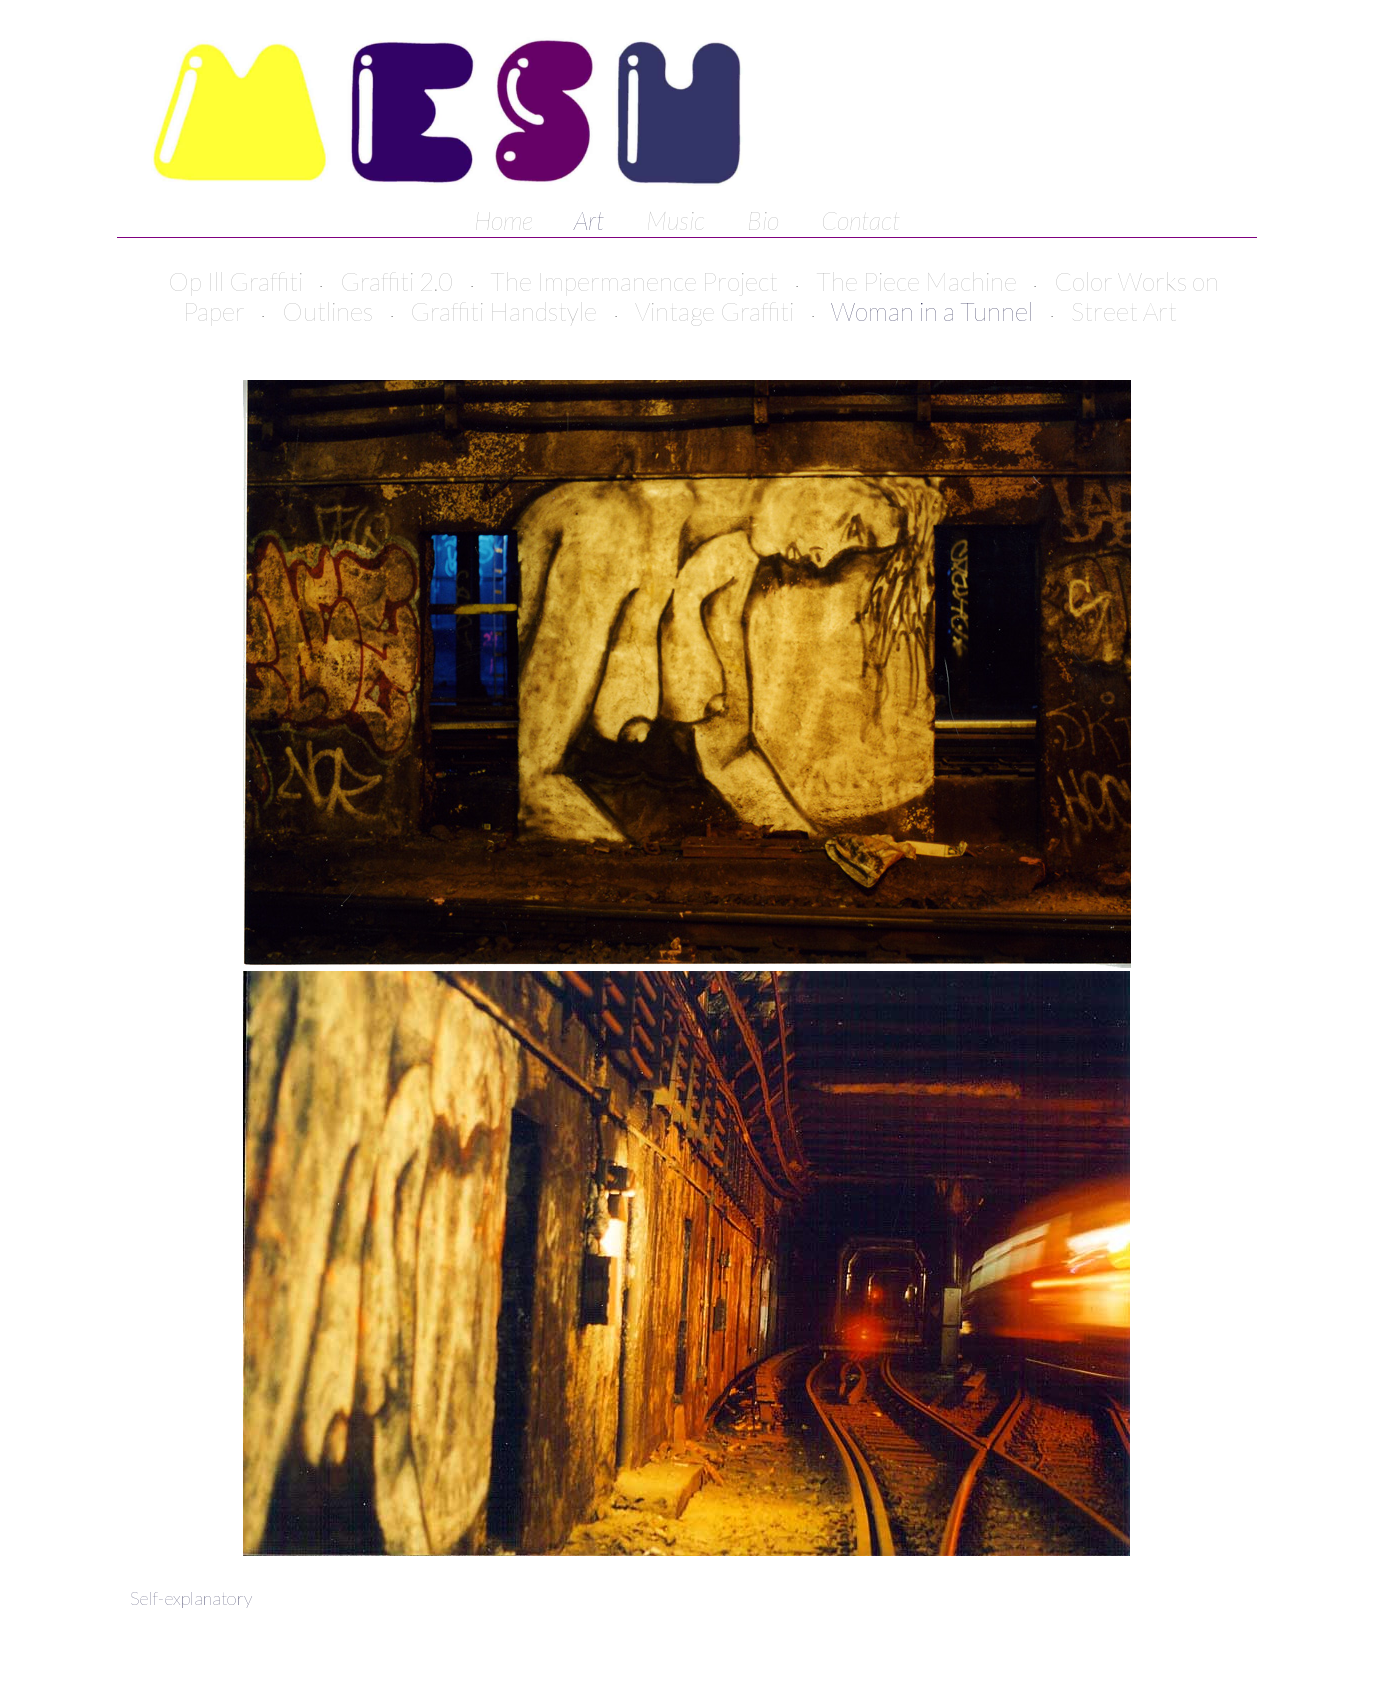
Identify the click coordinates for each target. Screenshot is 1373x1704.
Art (589, 220)
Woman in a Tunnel (932, 311)
